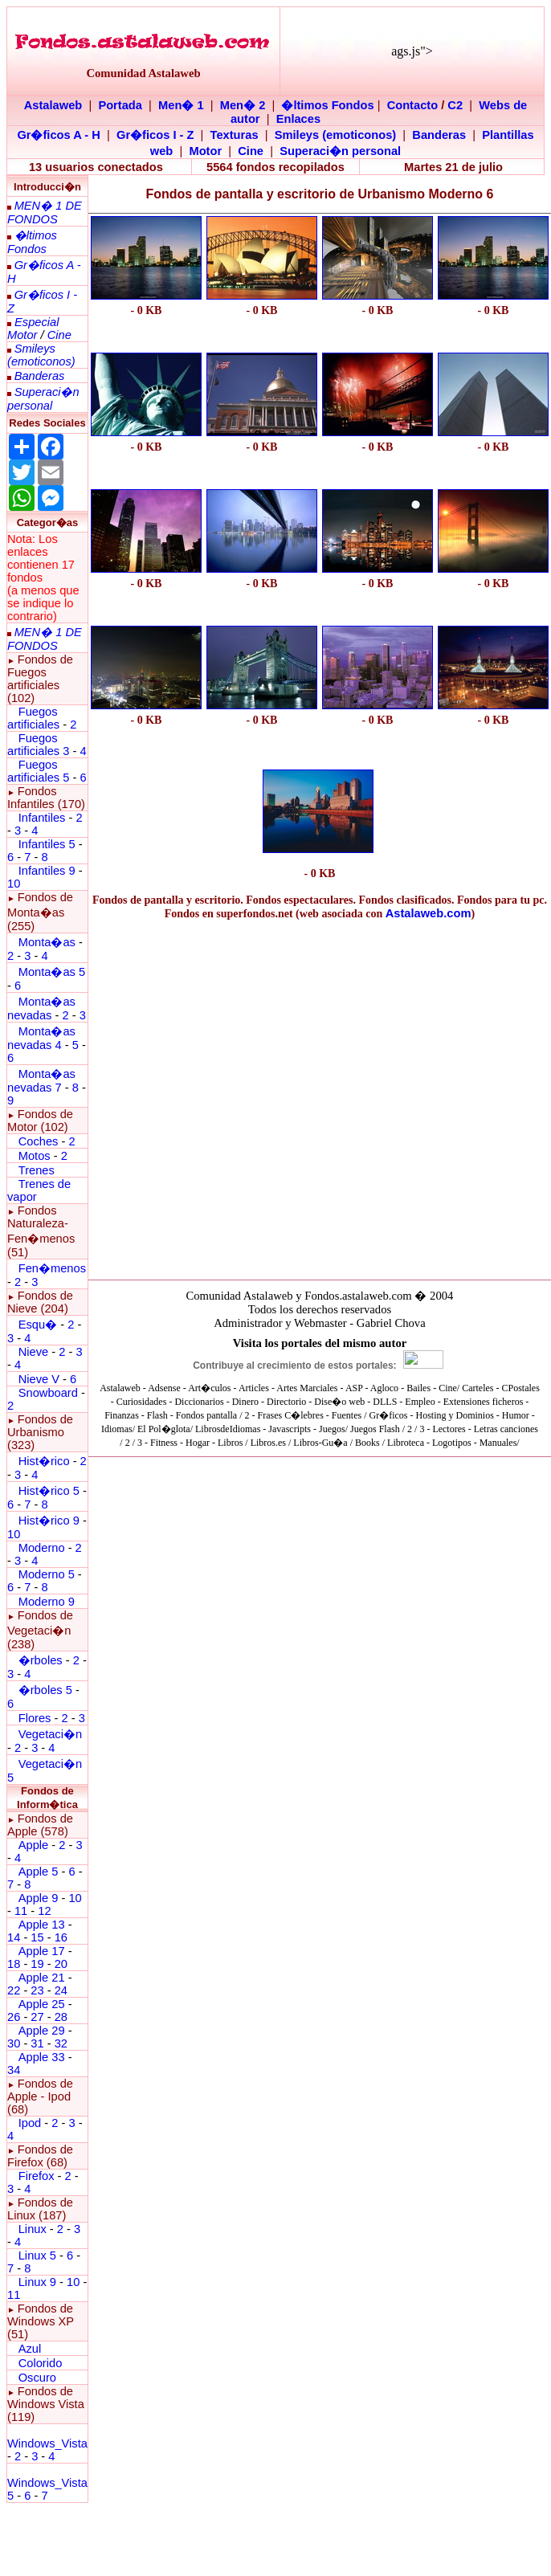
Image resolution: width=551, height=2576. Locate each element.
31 (37, 2043)
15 (37, 1937)
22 (13, 1990)
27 (37, 2017)
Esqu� (37, 1324)
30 (13, 2043)
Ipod (30, 2123)
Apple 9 (38, 1898)
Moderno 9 (46, 1601)
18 (13, 1964)
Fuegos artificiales (33, 718)
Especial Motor (33, 328)
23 (37, 1990)
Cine (250, 151)
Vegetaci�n (50, 1734)
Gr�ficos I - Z (155, 135)
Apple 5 (38, 1871)
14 (13, 1937)
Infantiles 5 (47, 844)
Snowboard (48, 1392)
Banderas (439, 135)
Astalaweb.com (428, 913)
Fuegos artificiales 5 (38, 771)
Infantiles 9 (47, 870)
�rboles (40, 1660)
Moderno (41, 1547)
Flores (34, 1718)
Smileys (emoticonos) (336, 135)
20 (61, 1964)
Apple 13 (41, 1924)
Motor (205, 151)
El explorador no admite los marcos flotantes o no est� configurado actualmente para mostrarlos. (319, 1390)
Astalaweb (53, 105)
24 (61, 1990)
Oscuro (37, 2377)
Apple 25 (41, 2004)
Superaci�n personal (340, 151)
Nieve (33, 1351)
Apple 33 (41, 2057)
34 (13, 2070)
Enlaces (298, 118)
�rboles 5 (45, 1690)
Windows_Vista (47, 2443)
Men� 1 (181, 105)
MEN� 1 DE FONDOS (44, 212)
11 (20, 1910)
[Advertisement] (146, 812)
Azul (30, 2348)
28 (61, 2017)
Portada (120, 105)
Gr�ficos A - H (58, 135)
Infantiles (42, 817)
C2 (455, 105)
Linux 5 (37, 2255)
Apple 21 (41, 1977)
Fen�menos (52, 1268)
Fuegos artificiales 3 (38, 744)
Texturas (234, 135)
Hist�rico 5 (49, 1490)
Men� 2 (243, 105)
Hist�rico (44, 1461)
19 (37, 1964)
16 (61, 1937)
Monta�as (47, 942)
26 (13, 2017)
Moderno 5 (46, 1574)
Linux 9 (37, 2282)
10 (13, 883)
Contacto (413, 105)
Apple (33, 1845)
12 (44, 1910)
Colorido (40, 2363)
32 (61, 2043)
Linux (32, 2229)
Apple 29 (41, 2030)
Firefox (36, 2176)
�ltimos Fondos (327, 105)
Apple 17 (41, 1951)
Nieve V (38, 1379)
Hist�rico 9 (49, 1520)
